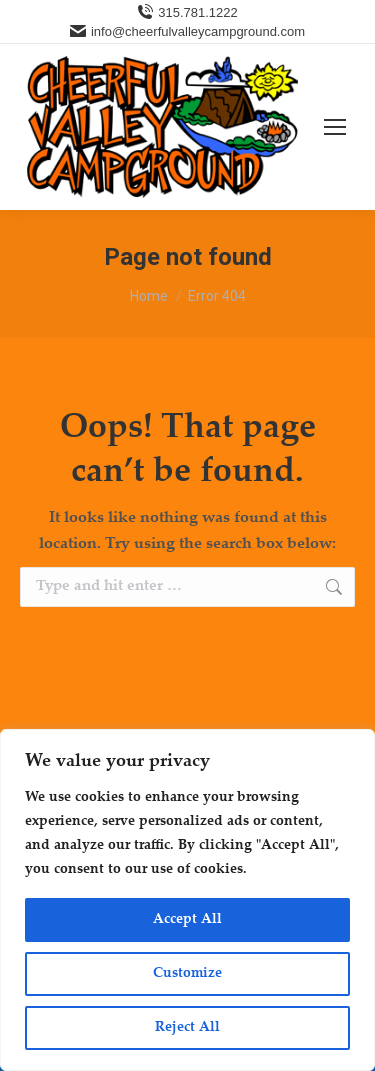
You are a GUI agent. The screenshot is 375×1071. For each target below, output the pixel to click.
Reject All (187, 1028)
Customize (187, 974)
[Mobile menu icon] (335, 127)
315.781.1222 (187, 12)
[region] (187, 900)
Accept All (187, 920)
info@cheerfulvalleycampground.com (187, 31)
